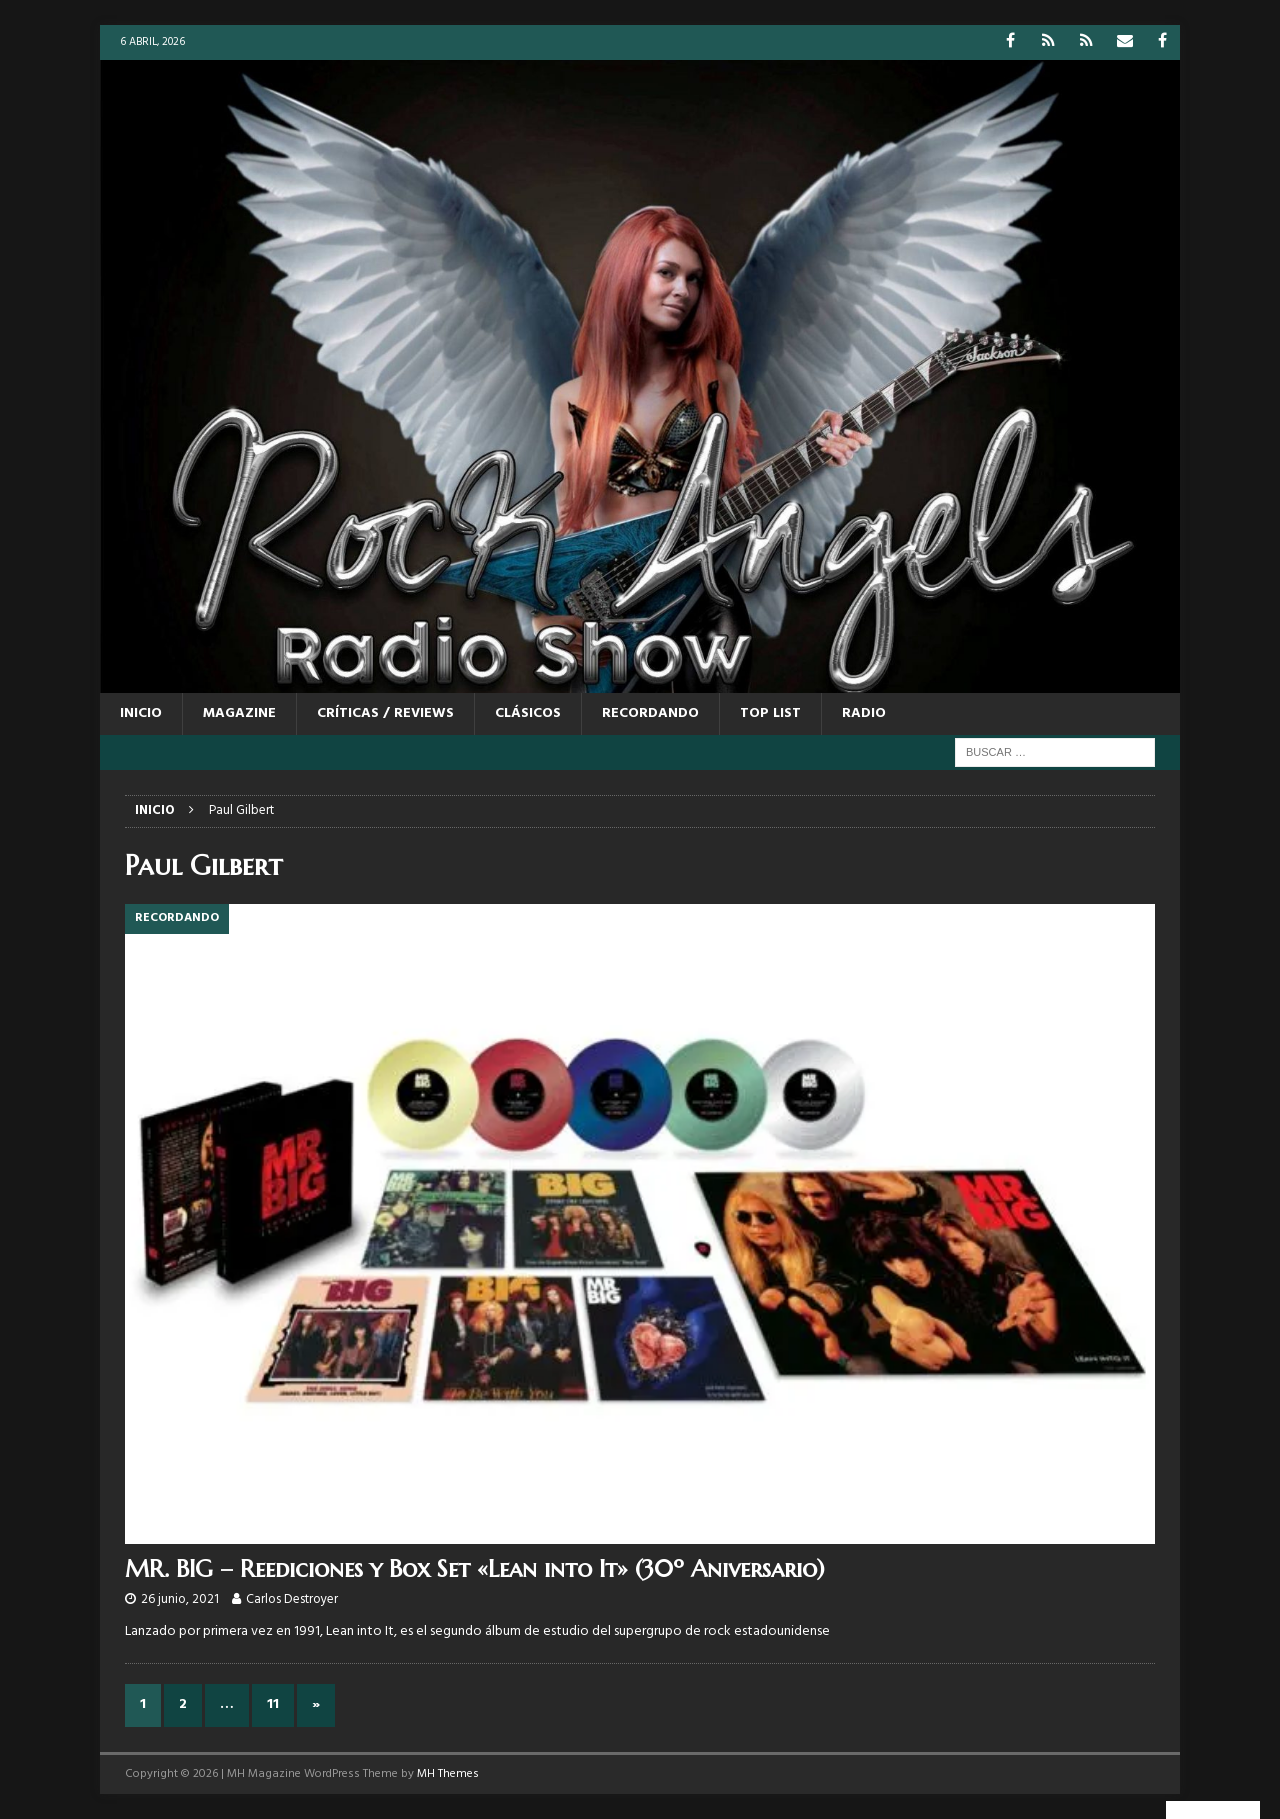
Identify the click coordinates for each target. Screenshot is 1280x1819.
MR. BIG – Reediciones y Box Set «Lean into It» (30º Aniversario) (475, 1569)
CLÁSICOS (528, 713)
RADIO (864, 713)
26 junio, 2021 (180, 1599)
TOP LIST (770, 713)
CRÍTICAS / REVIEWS (385, 713)
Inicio (141, 713)
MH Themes (448, 1774)
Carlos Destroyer (292, 1599)
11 (273, 1704)
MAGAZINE (239, 713)
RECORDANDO (650, 713)
